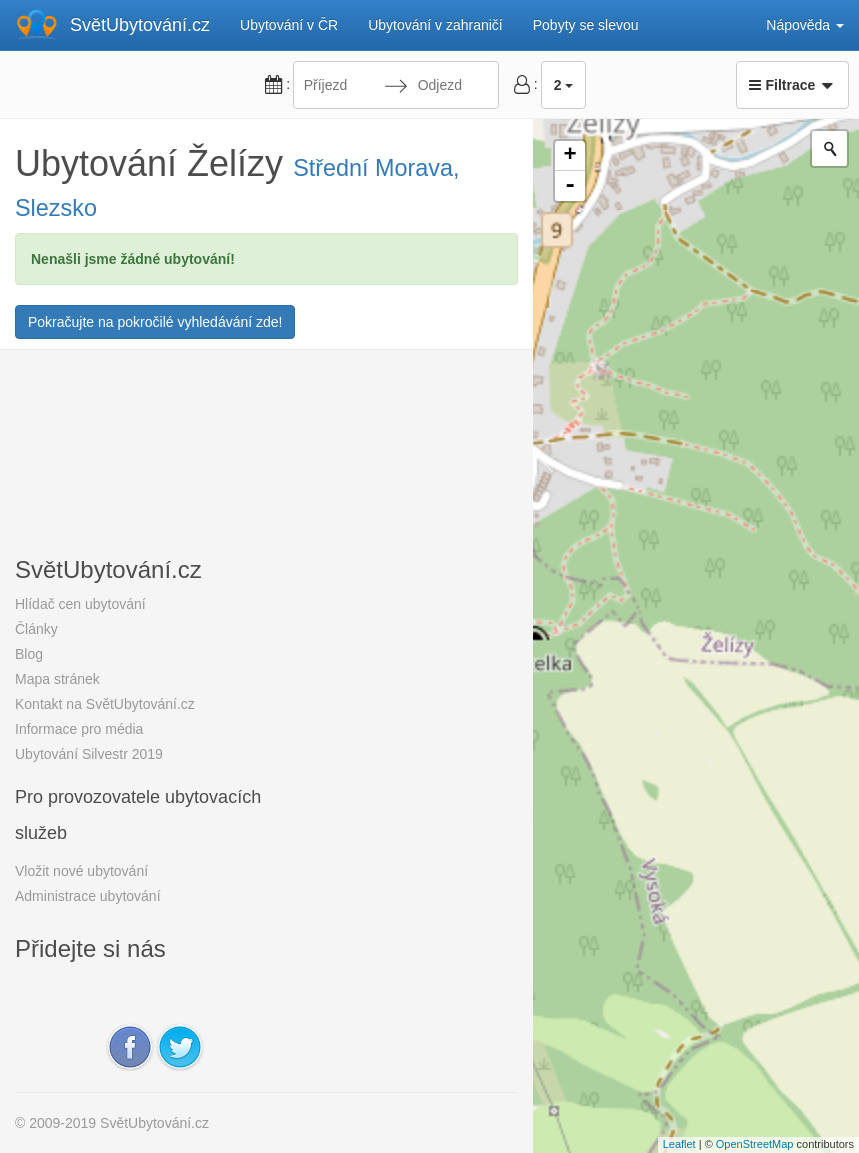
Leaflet (679, 1144)
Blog (29, 654)
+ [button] (569, 156)
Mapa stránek (57, 679)
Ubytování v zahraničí (435, 25)
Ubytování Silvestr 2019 (89, 754)
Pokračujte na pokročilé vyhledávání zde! (155, 322)
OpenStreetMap (755, 1144)
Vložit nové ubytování (81, 871)
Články (36, 629)
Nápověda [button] (805, 25)
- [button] (570, 186)
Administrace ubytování (88, 896)
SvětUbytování (140, 25)
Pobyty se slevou (586, 25)
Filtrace (792, 85)
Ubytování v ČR (289, 25)
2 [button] (564, 85)
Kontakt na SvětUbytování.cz (105, 704)
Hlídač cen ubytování (80, 604)
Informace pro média (79, 729)
